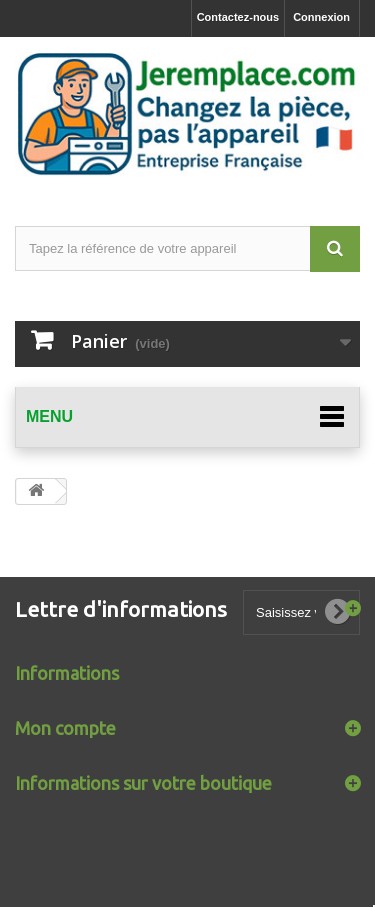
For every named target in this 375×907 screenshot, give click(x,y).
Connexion (321, 17)
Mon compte (65, 728)
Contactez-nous (238, 17)
